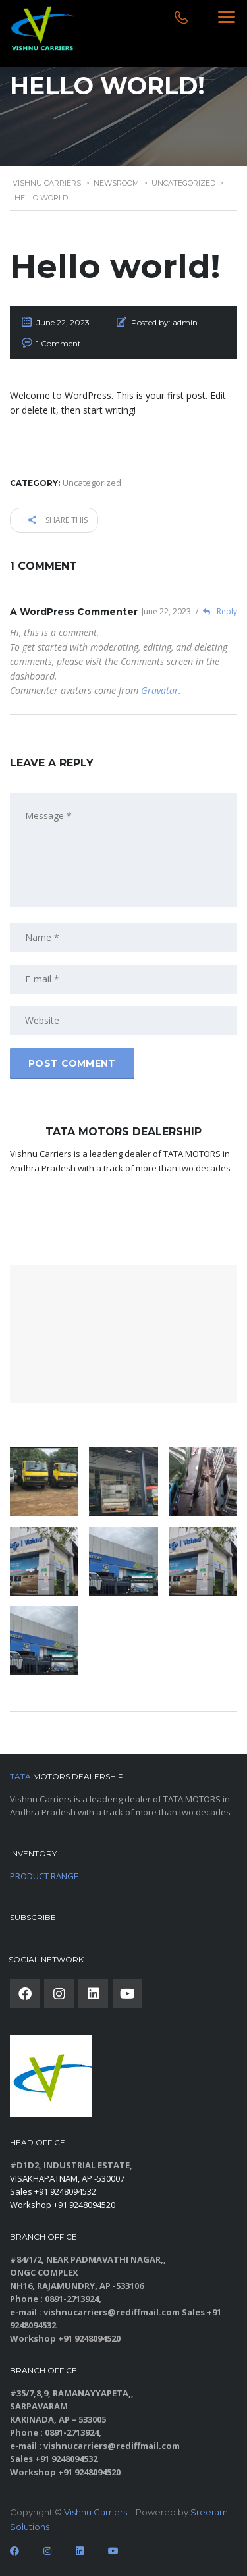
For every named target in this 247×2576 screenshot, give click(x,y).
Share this (58, 519)
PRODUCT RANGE (44, 1876)
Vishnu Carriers (95, 2512)
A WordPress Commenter (74, 612)
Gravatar (159, 690)
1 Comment (58, 343)
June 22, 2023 (167, 611)
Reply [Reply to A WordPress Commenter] (216, 611)
